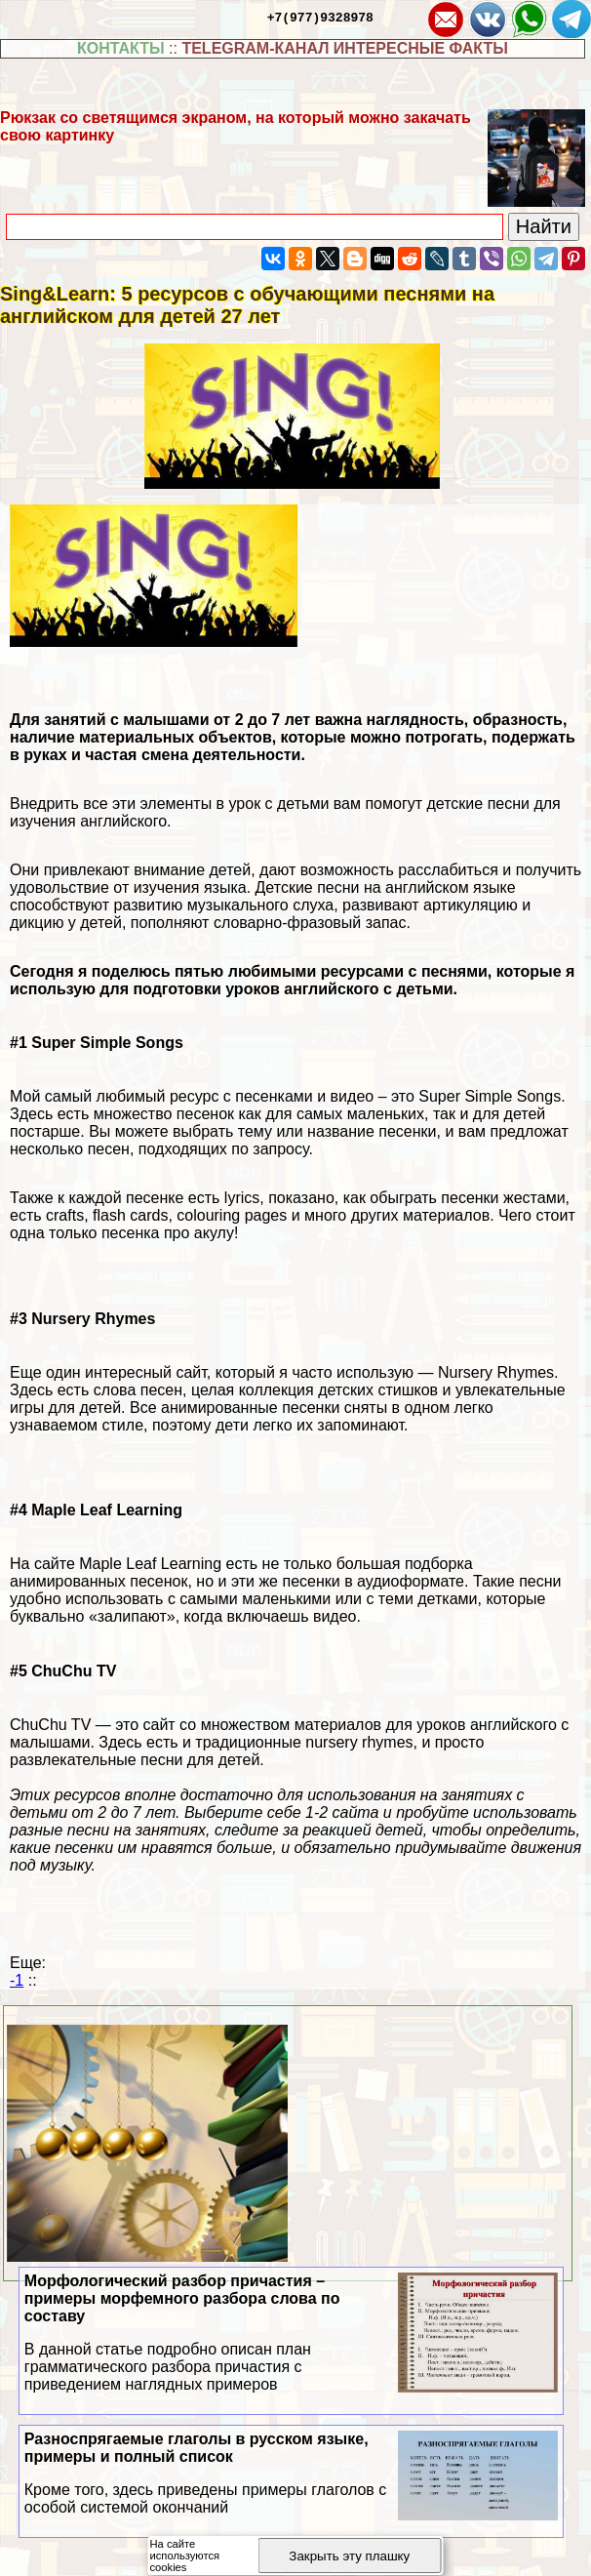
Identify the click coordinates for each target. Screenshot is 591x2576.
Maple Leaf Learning (150, 1563)
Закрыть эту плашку (349, 2556)
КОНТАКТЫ (121, 48)
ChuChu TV (50, 1724)
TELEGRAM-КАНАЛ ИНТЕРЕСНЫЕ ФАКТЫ (344, 48)
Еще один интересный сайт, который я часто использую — (224, 1372)
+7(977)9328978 (320, 16)
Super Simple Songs (489, 1096)
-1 (16, 1980)
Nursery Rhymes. (498, 1372)
